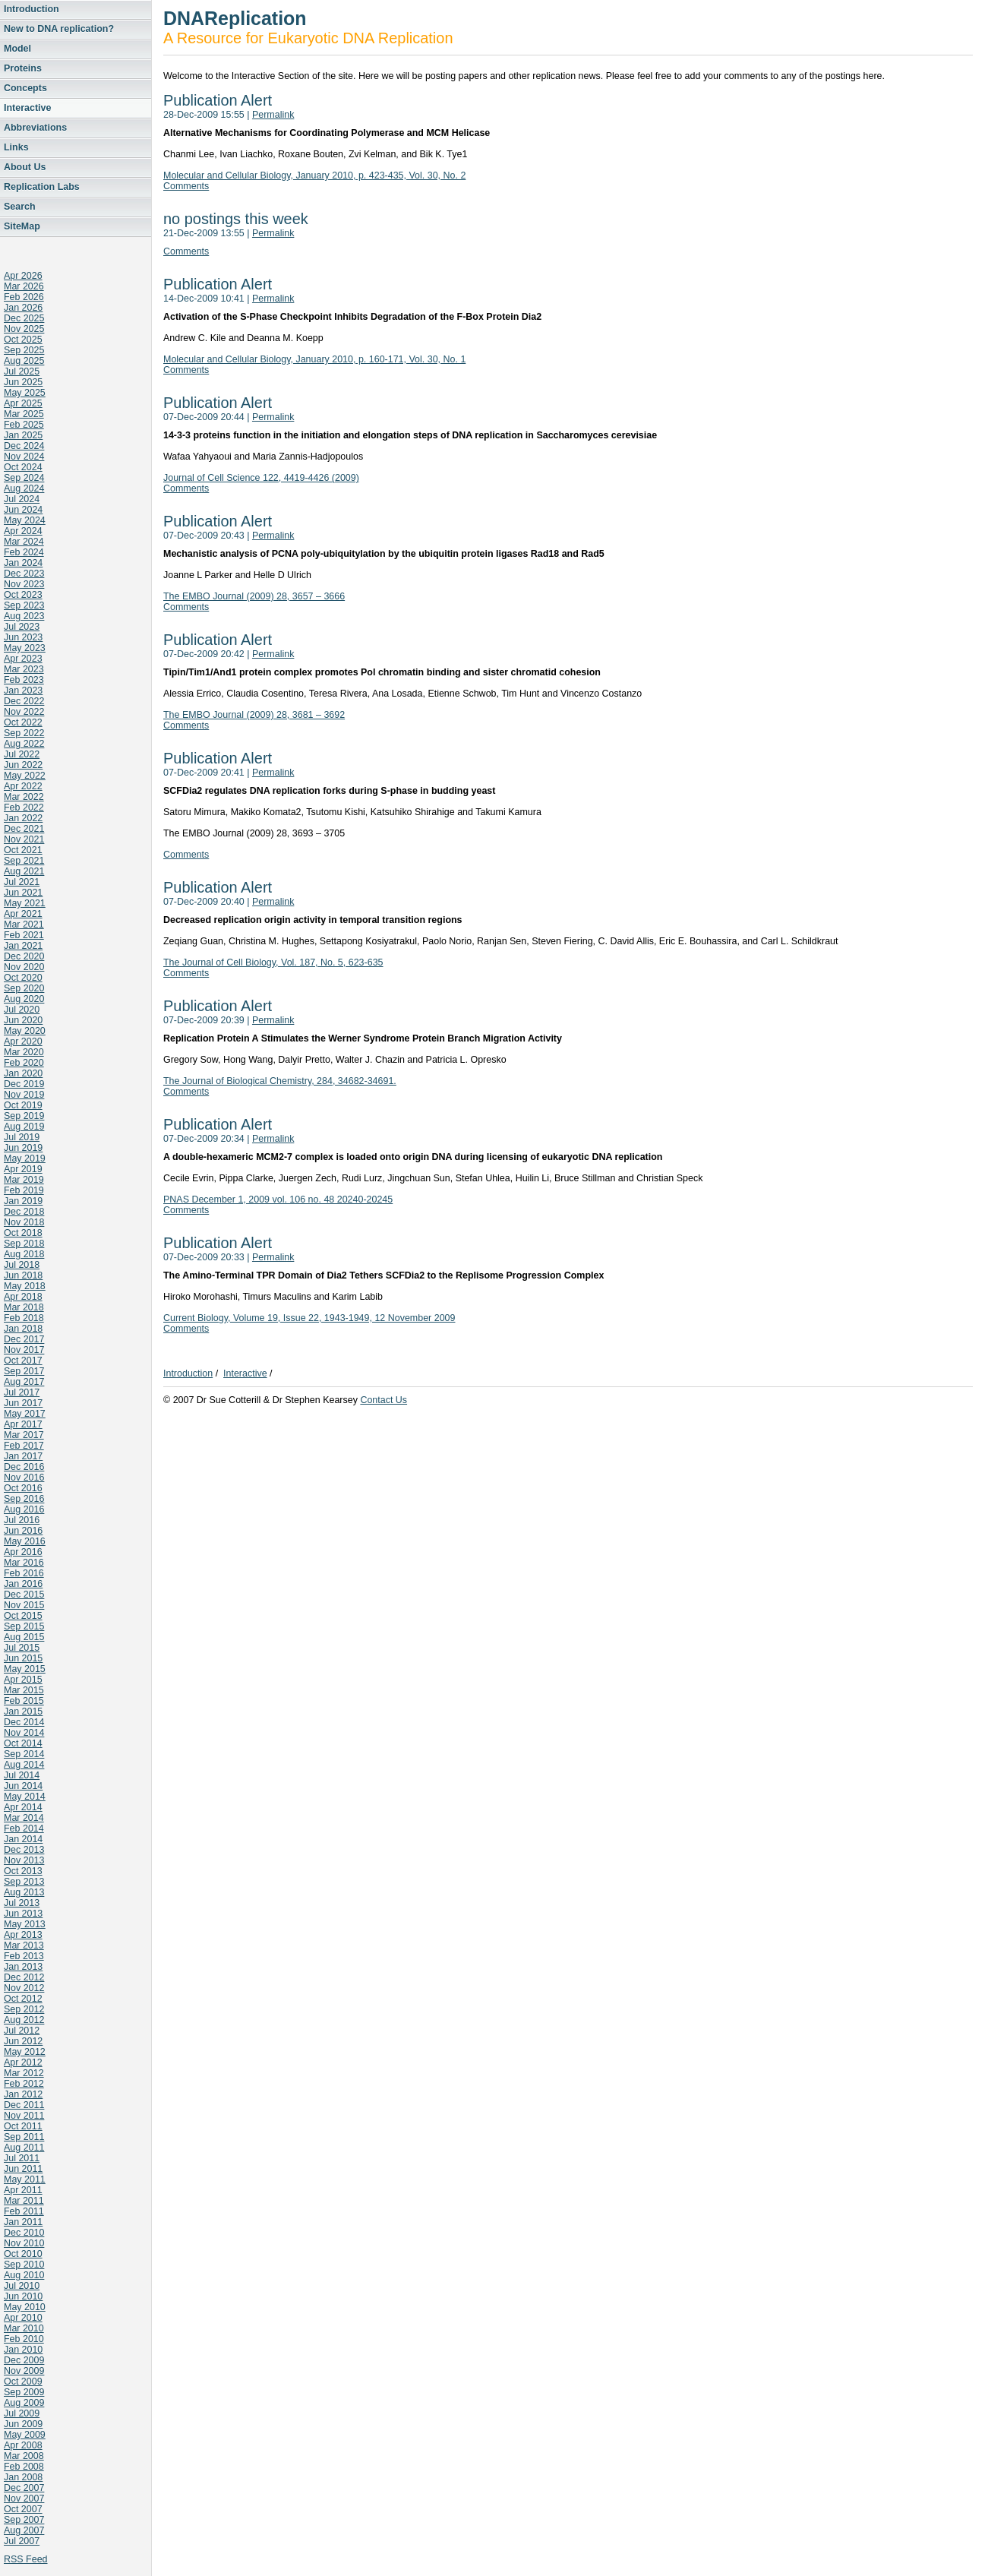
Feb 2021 (24, 935)
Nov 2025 (24, 329)
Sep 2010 (24, 2264)
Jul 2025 (21, 371)
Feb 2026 (24, 297)
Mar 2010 (24, 2328)
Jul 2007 (21, 2541)
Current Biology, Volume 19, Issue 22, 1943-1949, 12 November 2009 (309, 1318)
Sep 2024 (24, 478)
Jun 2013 (23, 1913)
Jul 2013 (21, 1903)
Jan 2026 (23, 307)
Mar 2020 (24, 1052)
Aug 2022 (24, 743)
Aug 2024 (24, 488)
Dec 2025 (24, 318)
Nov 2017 (24, 1350)
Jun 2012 (23, 2041)
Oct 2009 (23, 2381)
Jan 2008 (23, 2477)
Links (16, 147)
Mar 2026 (24, 286)
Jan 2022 (23, 818)
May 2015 (25, 1669)
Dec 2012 (24, 1977)
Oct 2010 (23, 2254)
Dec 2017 (24, 1339)
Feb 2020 (24, 1062)
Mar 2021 (24, 924)
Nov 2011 (24, 2115)
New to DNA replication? (59, 29)
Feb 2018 (24, 1318)
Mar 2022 (24, 797)
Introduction (31, 9)
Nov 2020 (24, 967)
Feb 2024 (24, 552)
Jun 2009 (23, 2424)
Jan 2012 (23, 2094)
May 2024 (25, 520)
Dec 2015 (24, 1594)
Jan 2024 (23, 563)
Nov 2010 (24, 2243)
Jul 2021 (21, 882)
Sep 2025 (24, 350)
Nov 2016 (24, 1477)
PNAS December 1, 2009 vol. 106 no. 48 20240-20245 (278, 1199)
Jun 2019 (23, 1148)
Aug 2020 (24, 999)
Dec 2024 (24, 446)
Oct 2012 (23, 1998)
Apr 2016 (23, 1552)
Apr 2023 (23, 658)
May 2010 (25, 2307)
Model (17, 48)
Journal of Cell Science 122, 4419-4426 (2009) (261, 478)
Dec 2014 (24, 1722)
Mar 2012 (24, 2073)
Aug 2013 (24, 1892)
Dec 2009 (24, 2360)
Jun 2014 (23, 1786)
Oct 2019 (23, 1105)
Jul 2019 (21, 1137)
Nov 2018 (24, 1222)
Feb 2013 (24, 1956)
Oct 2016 (23, 1488)
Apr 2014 (23, 1807)
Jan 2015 (23, 1711)
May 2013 (25, 1924)
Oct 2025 (23, 339)
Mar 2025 (24, 414)
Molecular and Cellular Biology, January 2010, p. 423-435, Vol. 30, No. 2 (314, 175)
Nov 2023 (24, 584)
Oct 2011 (23, 2126)
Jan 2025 (23, 435)
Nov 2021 (24, 839)
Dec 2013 (24, 1849)
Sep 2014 (24, 1754)
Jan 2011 (23, 2222)
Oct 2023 (23, 594)
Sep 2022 (24, 733)
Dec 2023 (24, 573)
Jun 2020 (23, 1020)
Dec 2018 (24, 1211)
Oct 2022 (23, 722)
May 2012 (25, 2052)
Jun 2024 (23, 509)
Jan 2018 (23, 1328)
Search (20, 206)
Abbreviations (35, 127)
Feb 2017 (24, 1445)
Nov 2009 (24, 2371)
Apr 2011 (23, 2190)
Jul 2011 (21, 2158)
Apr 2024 (23, 531)
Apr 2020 (23, 1041)
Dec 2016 (24, 1467)
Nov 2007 (24, 2498)
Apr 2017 (23, 1424)
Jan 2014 (23, 1839)
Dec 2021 (24, 828)
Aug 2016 (24, 1509)
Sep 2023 (24, 605)
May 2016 (25, 1541)
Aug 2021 (24, 871)
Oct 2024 (23, 467)
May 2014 (25, 1796)
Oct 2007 (23, 2509)
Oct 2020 (23, 977)
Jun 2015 (23, 1658)
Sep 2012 (24, 2009)
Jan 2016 (23, 1584)
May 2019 (25, 1158)
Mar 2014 (24, 1818)
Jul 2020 (21, 1009)
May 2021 (25, 903)
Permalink (273, 114)
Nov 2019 (24, 1094)
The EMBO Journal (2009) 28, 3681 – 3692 (254, 715)
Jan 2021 (23, 945)
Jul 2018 (21, 1265)
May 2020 (25, 1031)
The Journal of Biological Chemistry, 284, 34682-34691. (279, 1081)
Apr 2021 (23, 914)
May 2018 (25, 1286)
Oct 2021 (23, 850)
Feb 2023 (24, 680)
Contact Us (383, 1400)
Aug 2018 (24, 1254)
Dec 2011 (24, 2105)
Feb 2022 (24, 807)
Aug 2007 (24, 2530)
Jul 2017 (21, 1392)
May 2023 (25, 648)
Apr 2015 (23, 1679)
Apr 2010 (23, 2317)
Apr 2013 (23, 1935)
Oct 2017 (23, 1360)
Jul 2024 (21, 499)
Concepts (25, 88)
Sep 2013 (24, 1881)
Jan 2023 (23, 690)
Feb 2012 (24, 2083)
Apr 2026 (23, 275)
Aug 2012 (24, 2020)
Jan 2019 (23, 1201)
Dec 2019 (24, 1084)
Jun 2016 (23, 1530)
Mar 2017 (24, 1435)
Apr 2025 (23, 403)
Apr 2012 (23, 2062)
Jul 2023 (21, 626)
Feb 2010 (24, 2339)
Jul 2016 (21, 1520)
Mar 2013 (24, 1945)
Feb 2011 (24, 2211)
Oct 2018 (23, 1233)
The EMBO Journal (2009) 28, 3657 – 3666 (254, 596)
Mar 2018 (24, 1307)
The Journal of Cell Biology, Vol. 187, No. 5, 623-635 (273, 962)
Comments (186, 186)
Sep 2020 (24, 988)
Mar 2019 (24, 1179)
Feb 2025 (24, 424)
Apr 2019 (23, 1169)
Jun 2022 (23, 765)
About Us (25, 167)
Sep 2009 (24, 2392)
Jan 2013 (23, 1966)
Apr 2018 (23, 1296)
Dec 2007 (24, 2488)
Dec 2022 (24, 701)
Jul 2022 (21, 754)
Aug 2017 (24, 1382)
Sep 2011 (24, 2137)
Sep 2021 (24, 860)
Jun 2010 (23, 2296)
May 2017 (25, 1413)
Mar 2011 (24, 2200)
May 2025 (25, 392)
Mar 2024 (24, 541)
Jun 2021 (23, 892)
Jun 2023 (23, 637)
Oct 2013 (23, 1871)
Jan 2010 (23, 2349)
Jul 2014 (21, 1775)
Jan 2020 (23, 1073)
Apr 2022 (23, 786)
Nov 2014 (24, 1732)
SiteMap (22, 226)
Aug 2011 (24, 2147)
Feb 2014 (24, 1828)
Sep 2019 (24, 1116)
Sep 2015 (24, 1626)
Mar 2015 (24, 1690)
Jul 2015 (21, 1647)
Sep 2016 (24, 1498)
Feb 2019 (24, 1190)
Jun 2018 (23, 1275)
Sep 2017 (24, 1371)
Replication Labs (42, 187)
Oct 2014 (23, 1743)
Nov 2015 (24, 1605)
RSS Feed (26, 2559)
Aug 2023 (24, 616)
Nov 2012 (24, 1988)
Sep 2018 (24, 1243)
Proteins (23, 68)
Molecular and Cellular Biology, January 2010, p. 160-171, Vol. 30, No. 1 (314, 359)
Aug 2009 (24, 2402)
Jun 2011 (23, 2169)
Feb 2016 (24, 1573)
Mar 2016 (24, 1562)
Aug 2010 (24, 2275)
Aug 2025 (24, 361)
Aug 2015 (24, 1637)
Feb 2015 (24, 1701)
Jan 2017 (23, 1456)
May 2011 (25, 2179)
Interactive (27, 108)
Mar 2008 (24, 2456)
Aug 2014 (24, 1764)
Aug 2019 (24, 1126)
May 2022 (25, 775)
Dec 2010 (24, 2232)
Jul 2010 (21, 2285)
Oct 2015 (23, 1615)
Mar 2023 (24, 669)
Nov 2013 (24, 1860)
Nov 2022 (24, 711)
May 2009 (25, 2434)
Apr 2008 (23, 2445)
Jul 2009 (21, 2413)
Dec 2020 (24, 956)
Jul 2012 (21, 2030)
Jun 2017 (23, 1403)
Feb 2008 (24, 2466)
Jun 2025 (23, 382)
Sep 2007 (24, 2519)
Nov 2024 (24, 456)
